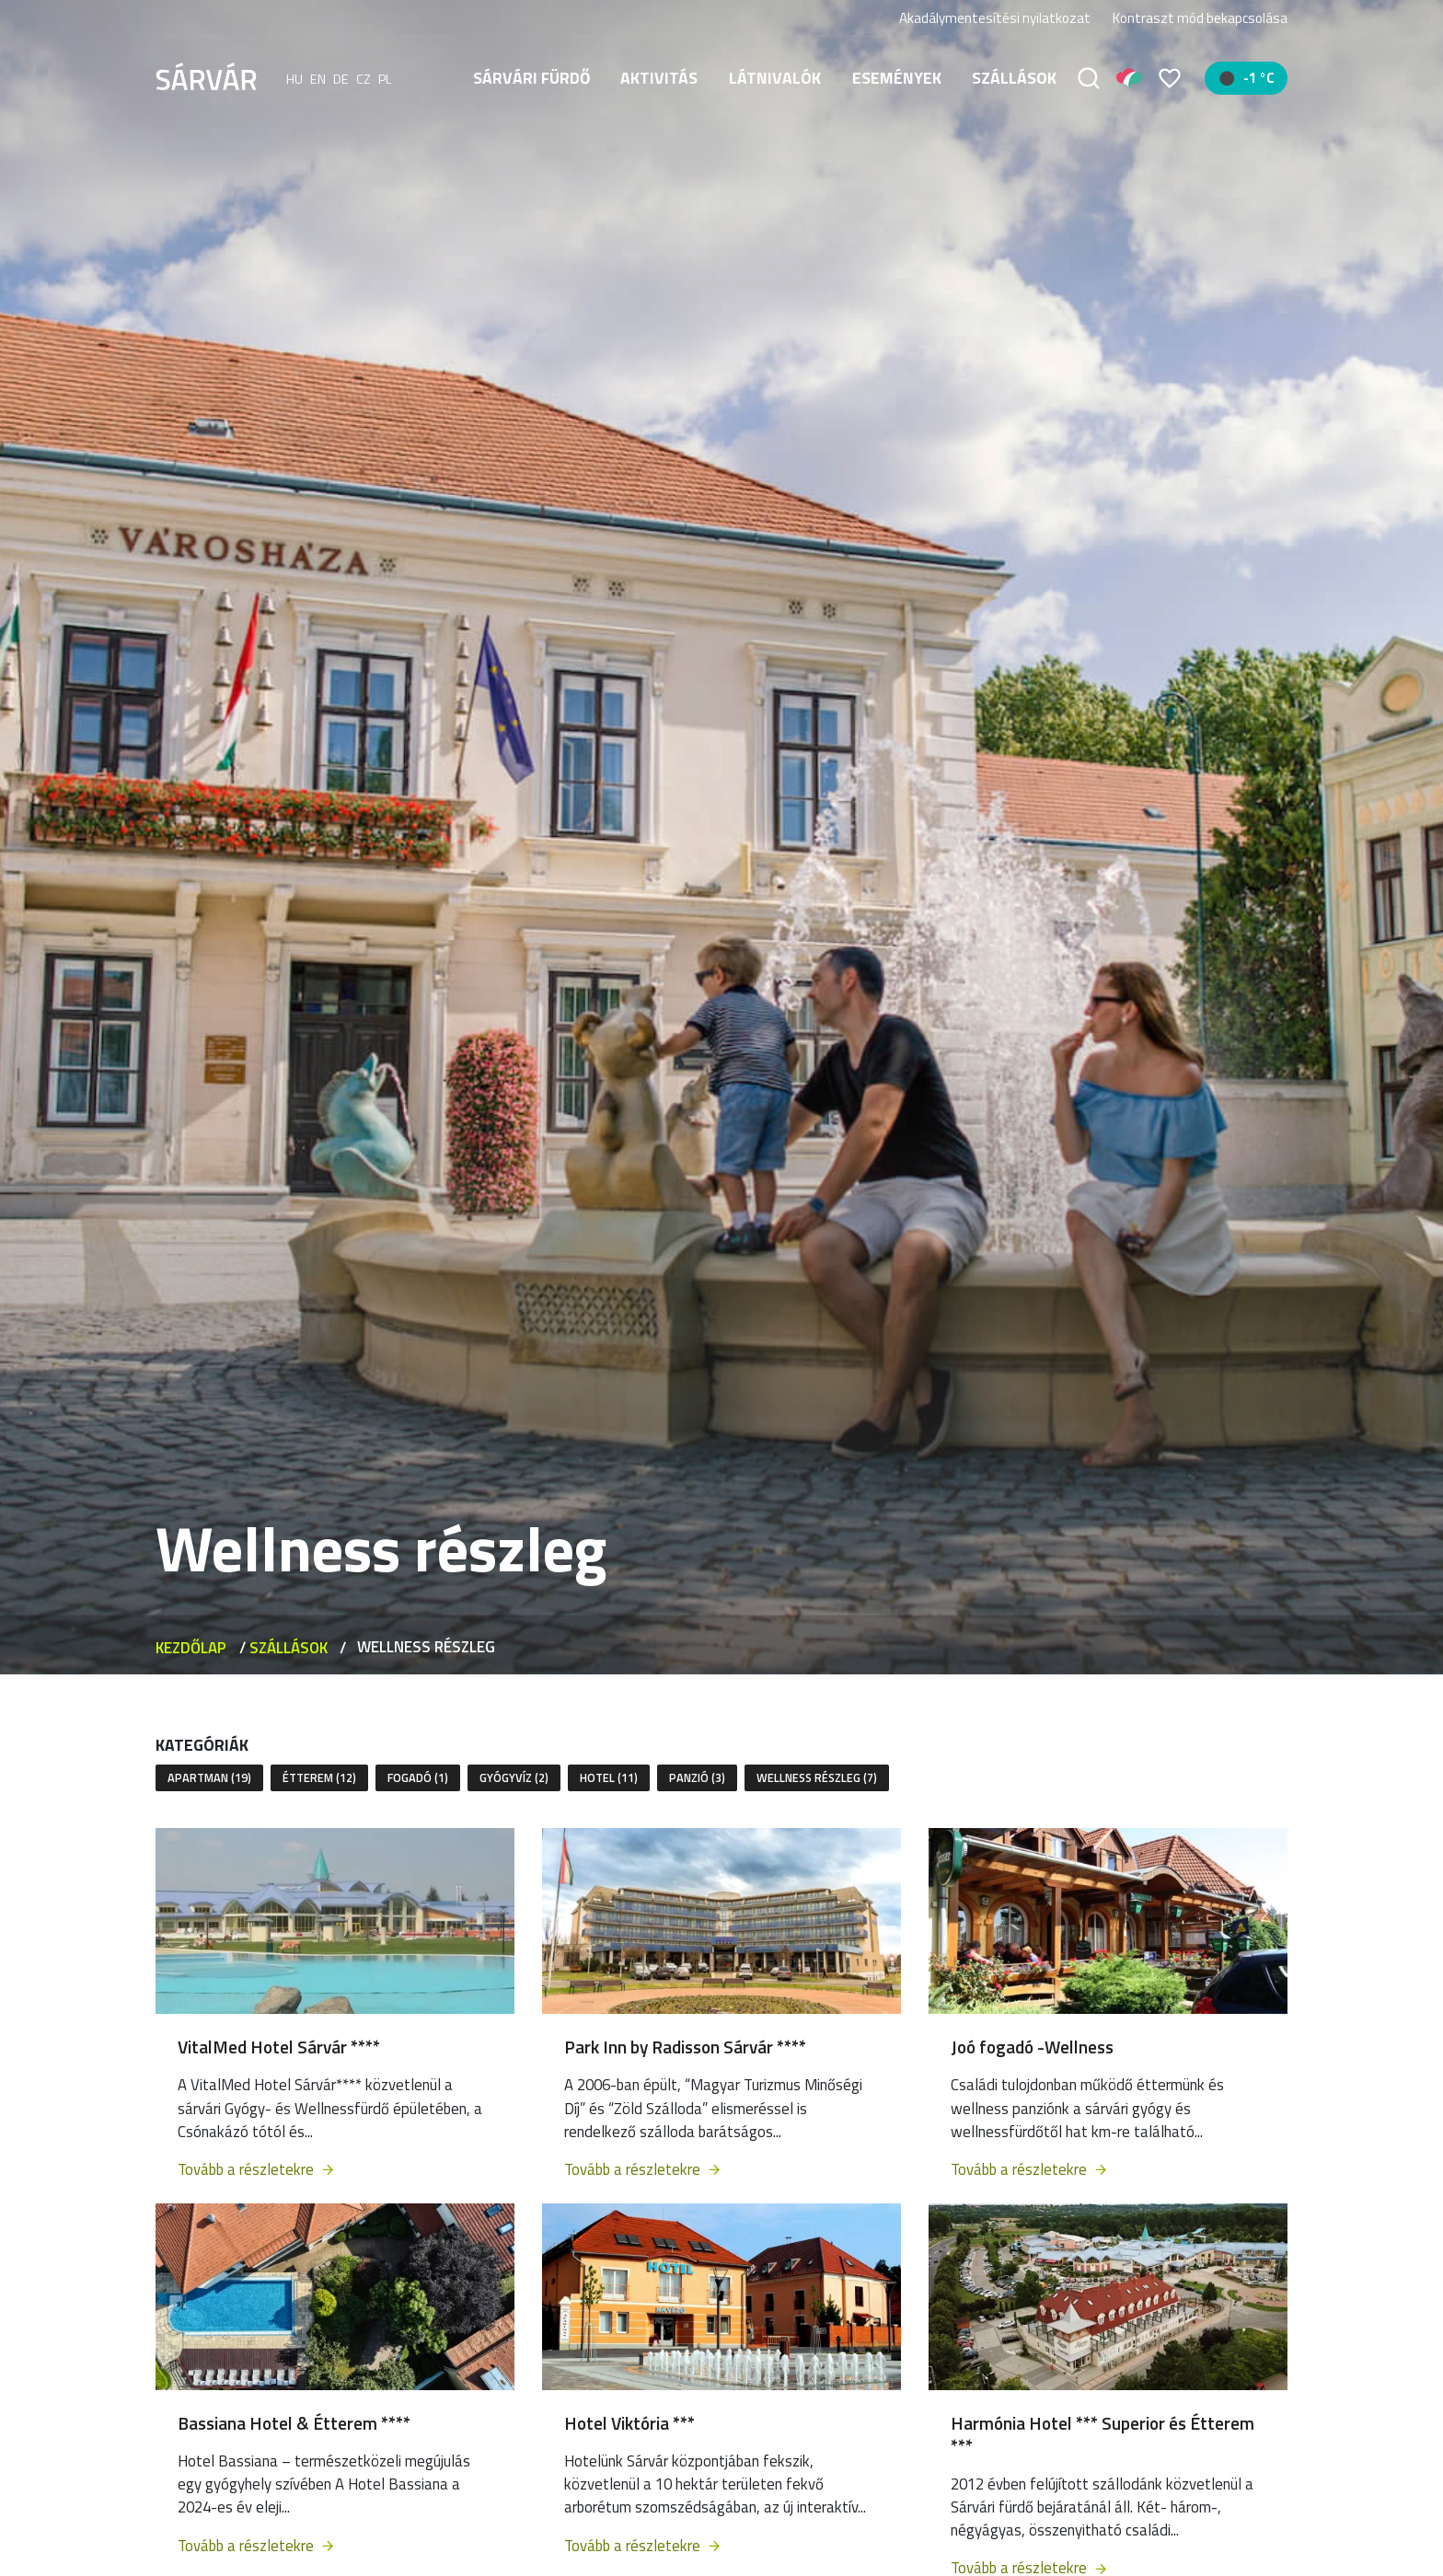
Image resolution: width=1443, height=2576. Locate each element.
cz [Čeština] (363, 78)
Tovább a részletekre (257, 2169)
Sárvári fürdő (531, 77)
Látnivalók (775, 77)
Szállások (1014, 77)
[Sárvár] (206, 76)
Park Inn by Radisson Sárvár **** (685, 2046)
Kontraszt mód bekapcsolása (1200, 18)
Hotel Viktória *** (629, 2422)
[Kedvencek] (1170, 78)
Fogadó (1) (417, 1777)
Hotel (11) (609, 1777)
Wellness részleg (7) (816, 1777)
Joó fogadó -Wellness (1032, 2046)
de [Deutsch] (341, 78)
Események (896, 77)
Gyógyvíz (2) (513, 1777)
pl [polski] (385, 78)
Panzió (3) (697, 1777)
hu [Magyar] (294, 78)
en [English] (318, 78)
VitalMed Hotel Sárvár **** (279, 2046)
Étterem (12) (319, 1777)
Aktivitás (659, 77)
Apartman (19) (209, 1777)
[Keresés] (1089, 78)
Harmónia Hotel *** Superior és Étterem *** (1102, 2434)
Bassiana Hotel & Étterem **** (294, 2422)
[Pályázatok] (1129, 78)
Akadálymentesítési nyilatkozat (995, 18)
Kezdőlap (191, 1648)
